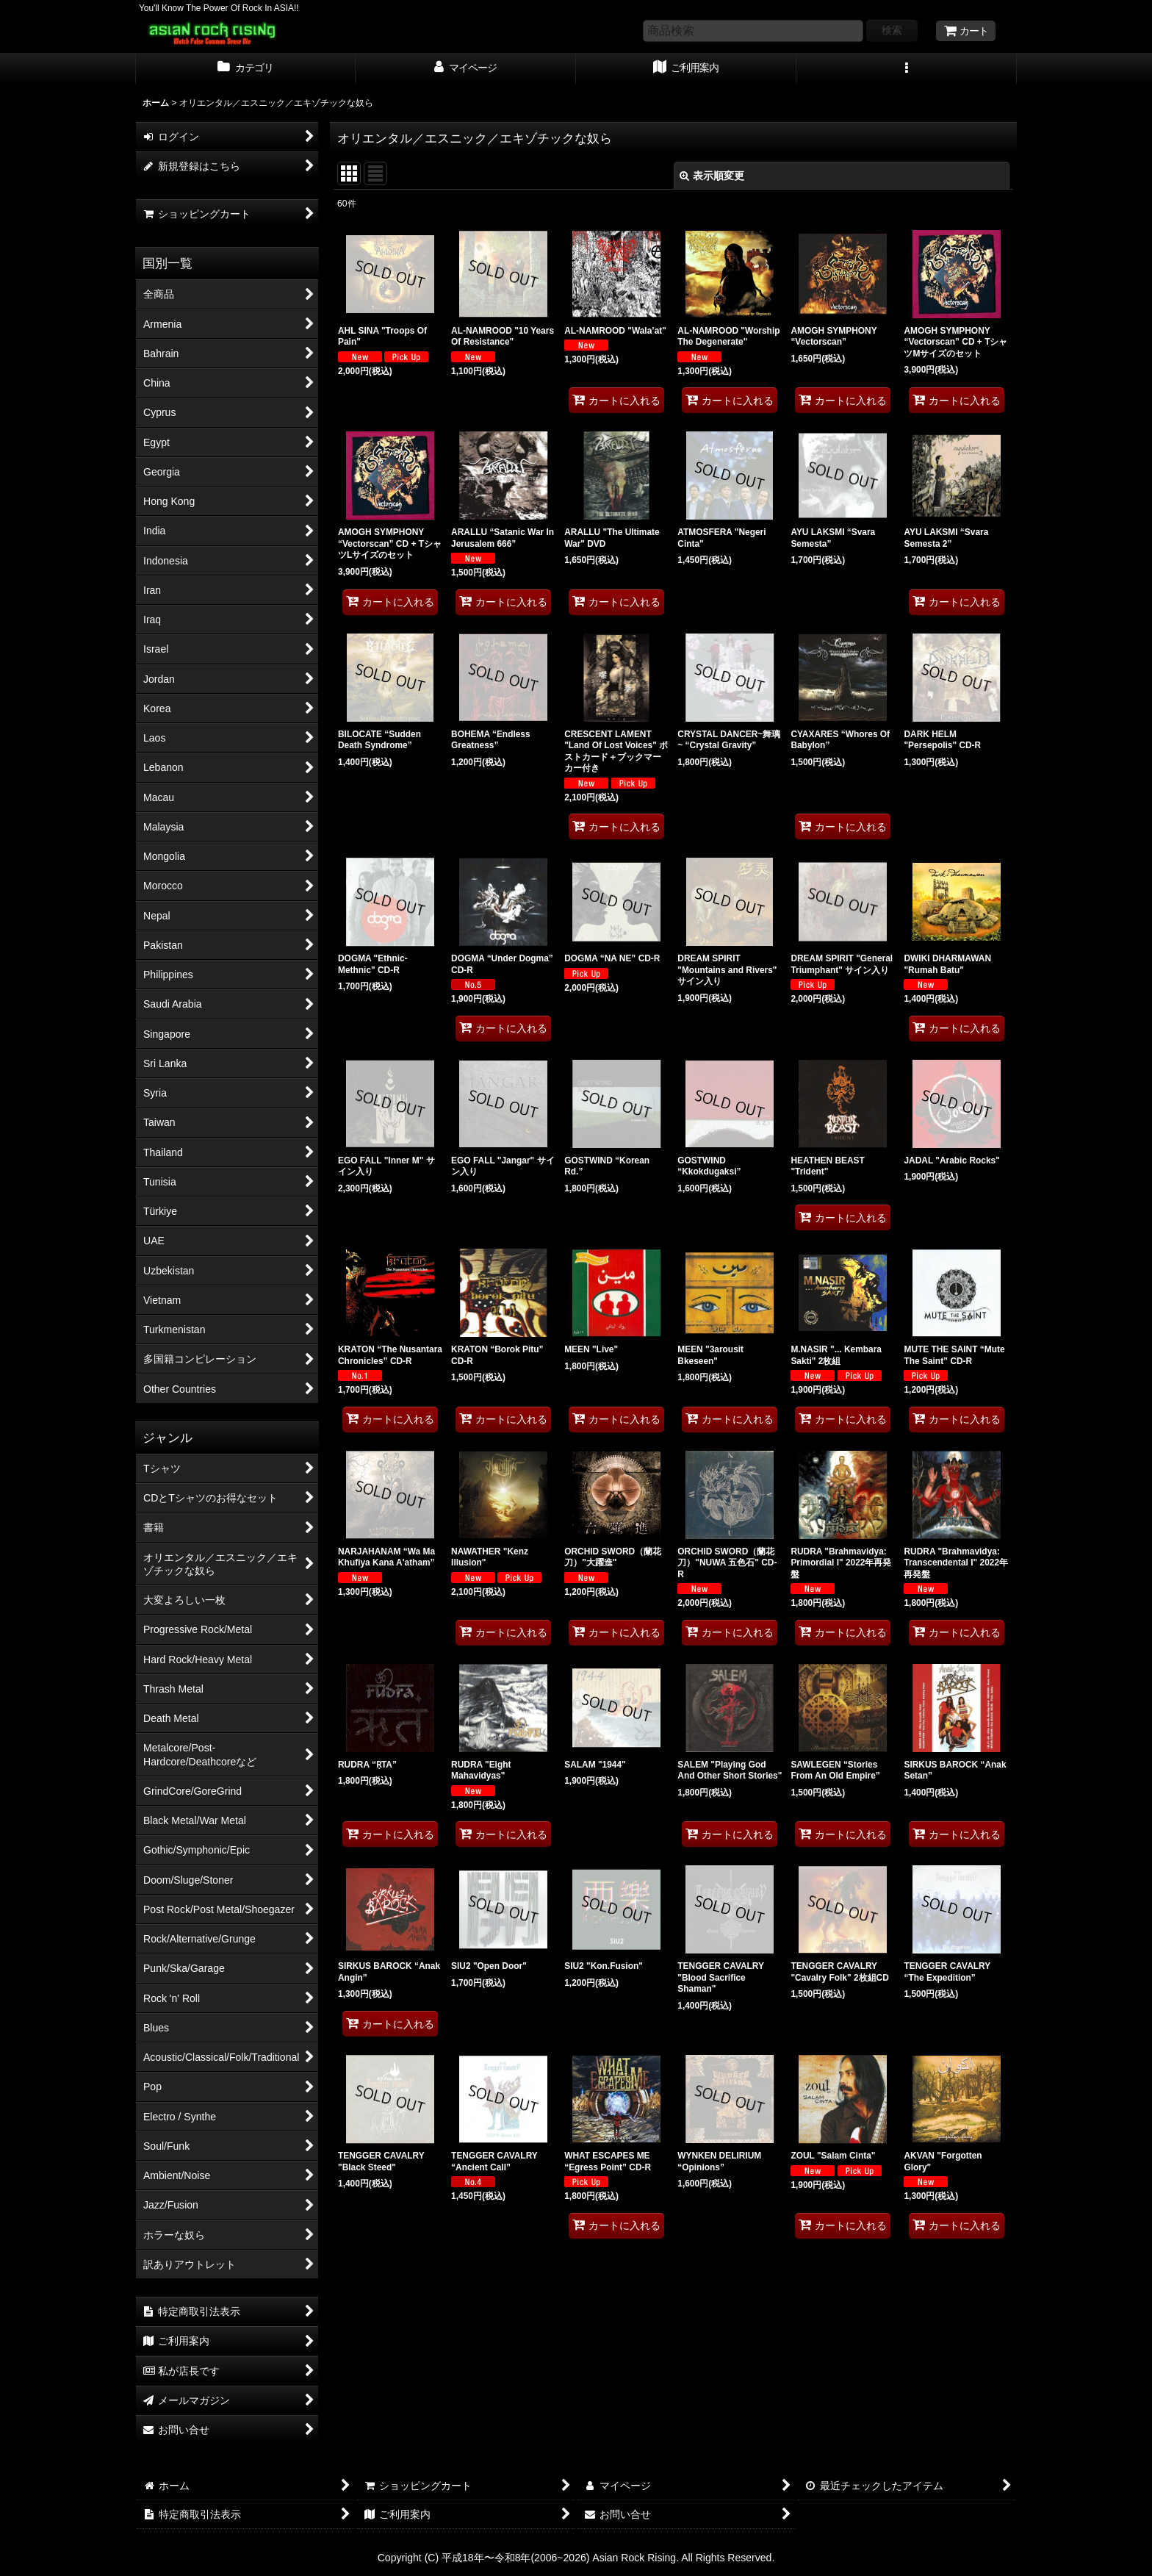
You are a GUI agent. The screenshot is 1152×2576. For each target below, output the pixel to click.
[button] (906, 69)
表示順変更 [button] (712, 176)
